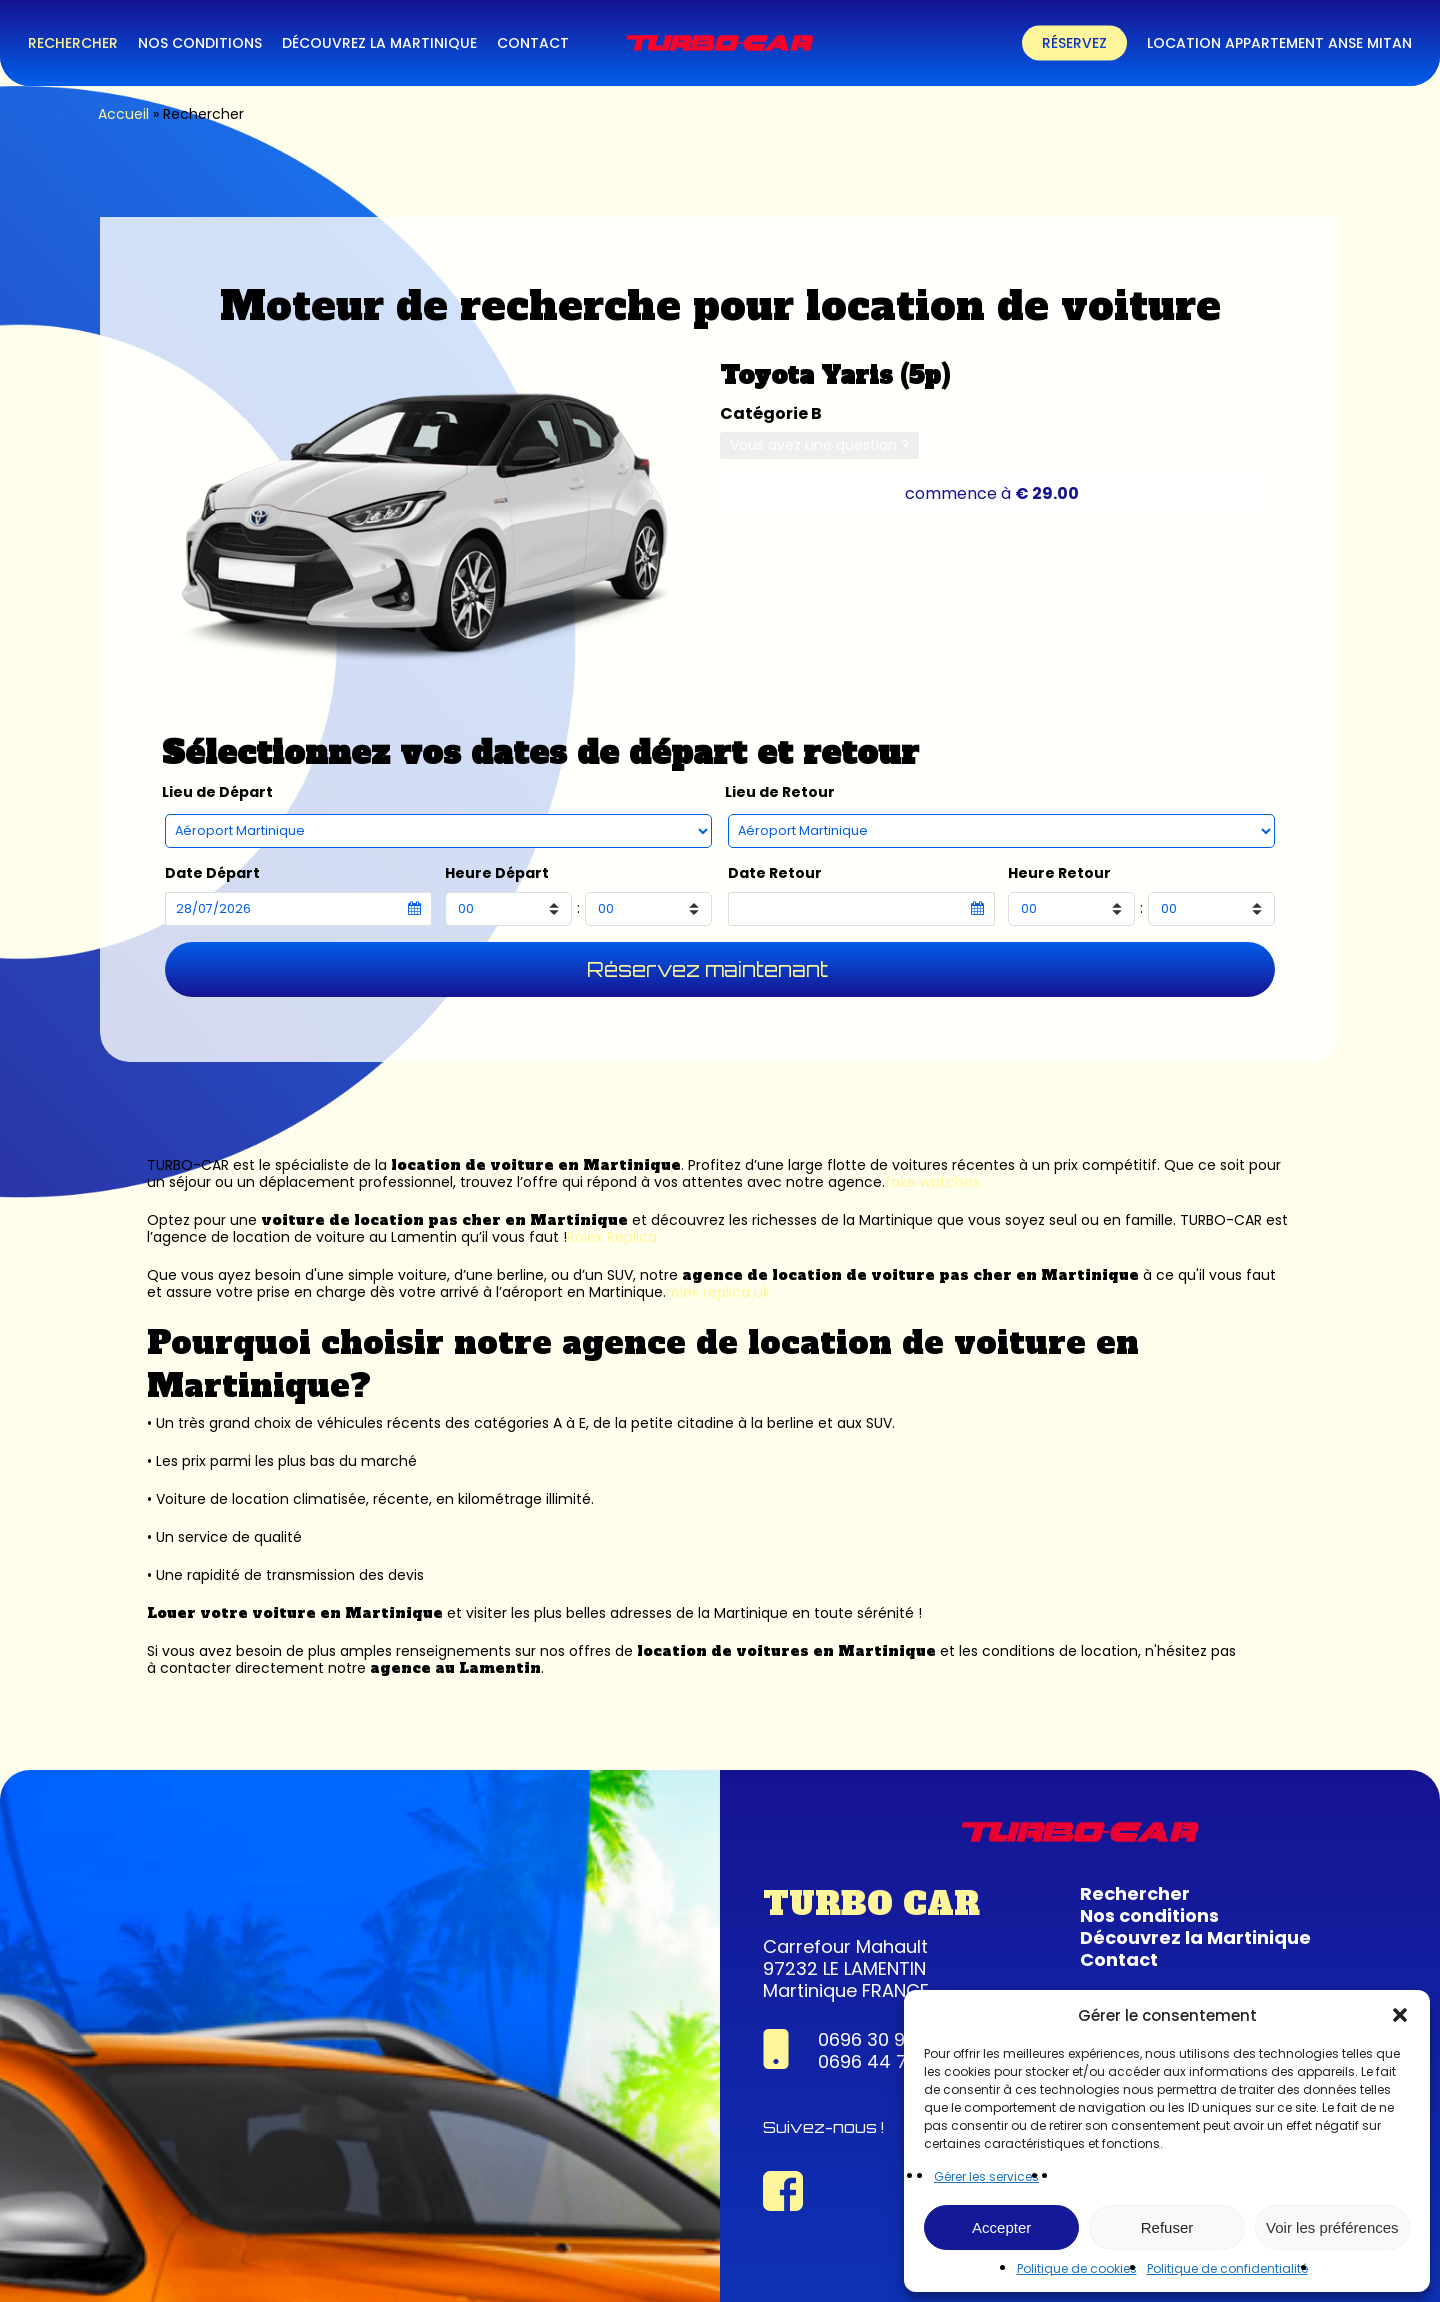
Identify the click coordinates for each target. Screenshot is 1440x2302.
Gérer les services (986, 2176)
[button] (1400, 2015)
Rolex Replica (612, 1237)
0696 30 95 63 (881, 2039)
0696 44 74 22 (882, 2061)
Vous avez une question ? (819, 445)
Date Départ (212, 873)
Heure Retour (1059, 873)
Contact (1119, 1959)
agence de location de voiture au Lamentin (305, 1237)
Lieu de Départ (217, 792)
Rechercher (1135, 1893)
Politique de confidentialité (1227, 2268)
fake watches (932, 1182)
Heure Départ (497, 873)
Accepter (1001, 2227)
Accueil (123, 114)
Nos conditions (1149, 1915)
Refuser (1167, 2227)
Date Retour (775, 873)
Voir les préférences (1332, 2227)
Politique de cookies (1077, 2268)
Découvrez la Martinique (1195, 1937)
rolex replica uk (718, 1292)
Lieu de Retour (780, 792)
